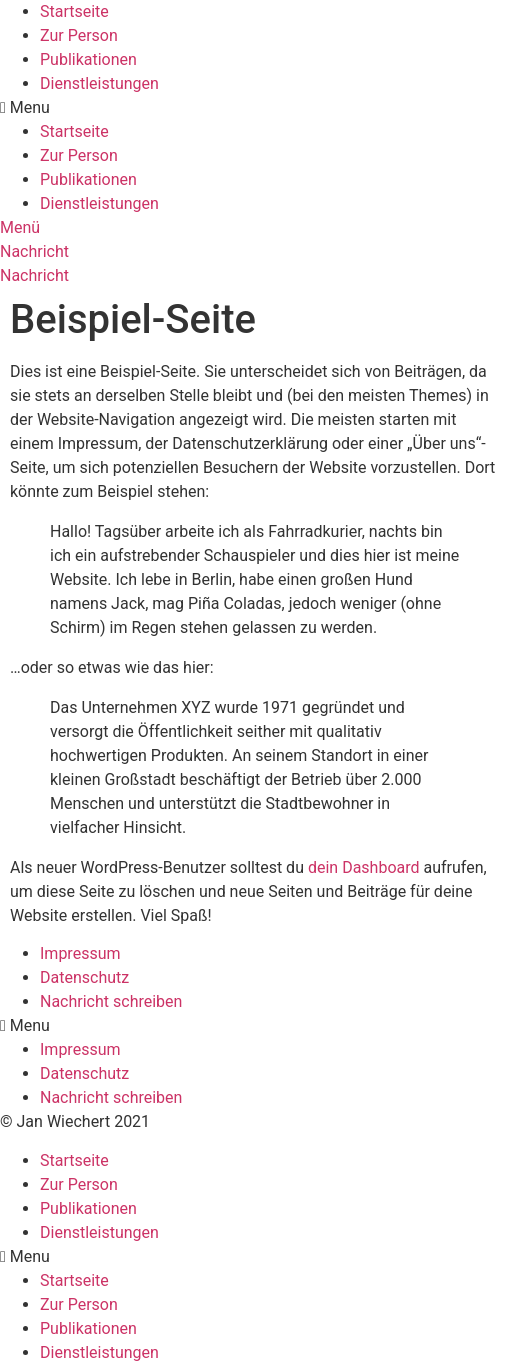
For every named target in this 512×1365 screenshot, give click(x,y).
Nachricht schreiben (111, 1001)
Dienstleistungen (99, 83)
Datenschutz (84, 977)
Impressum (80, 953)
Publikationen (88, 59)
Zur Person (79, 35)
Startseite (74, 11)
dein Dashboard (364, 867)
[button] (256, 108)
